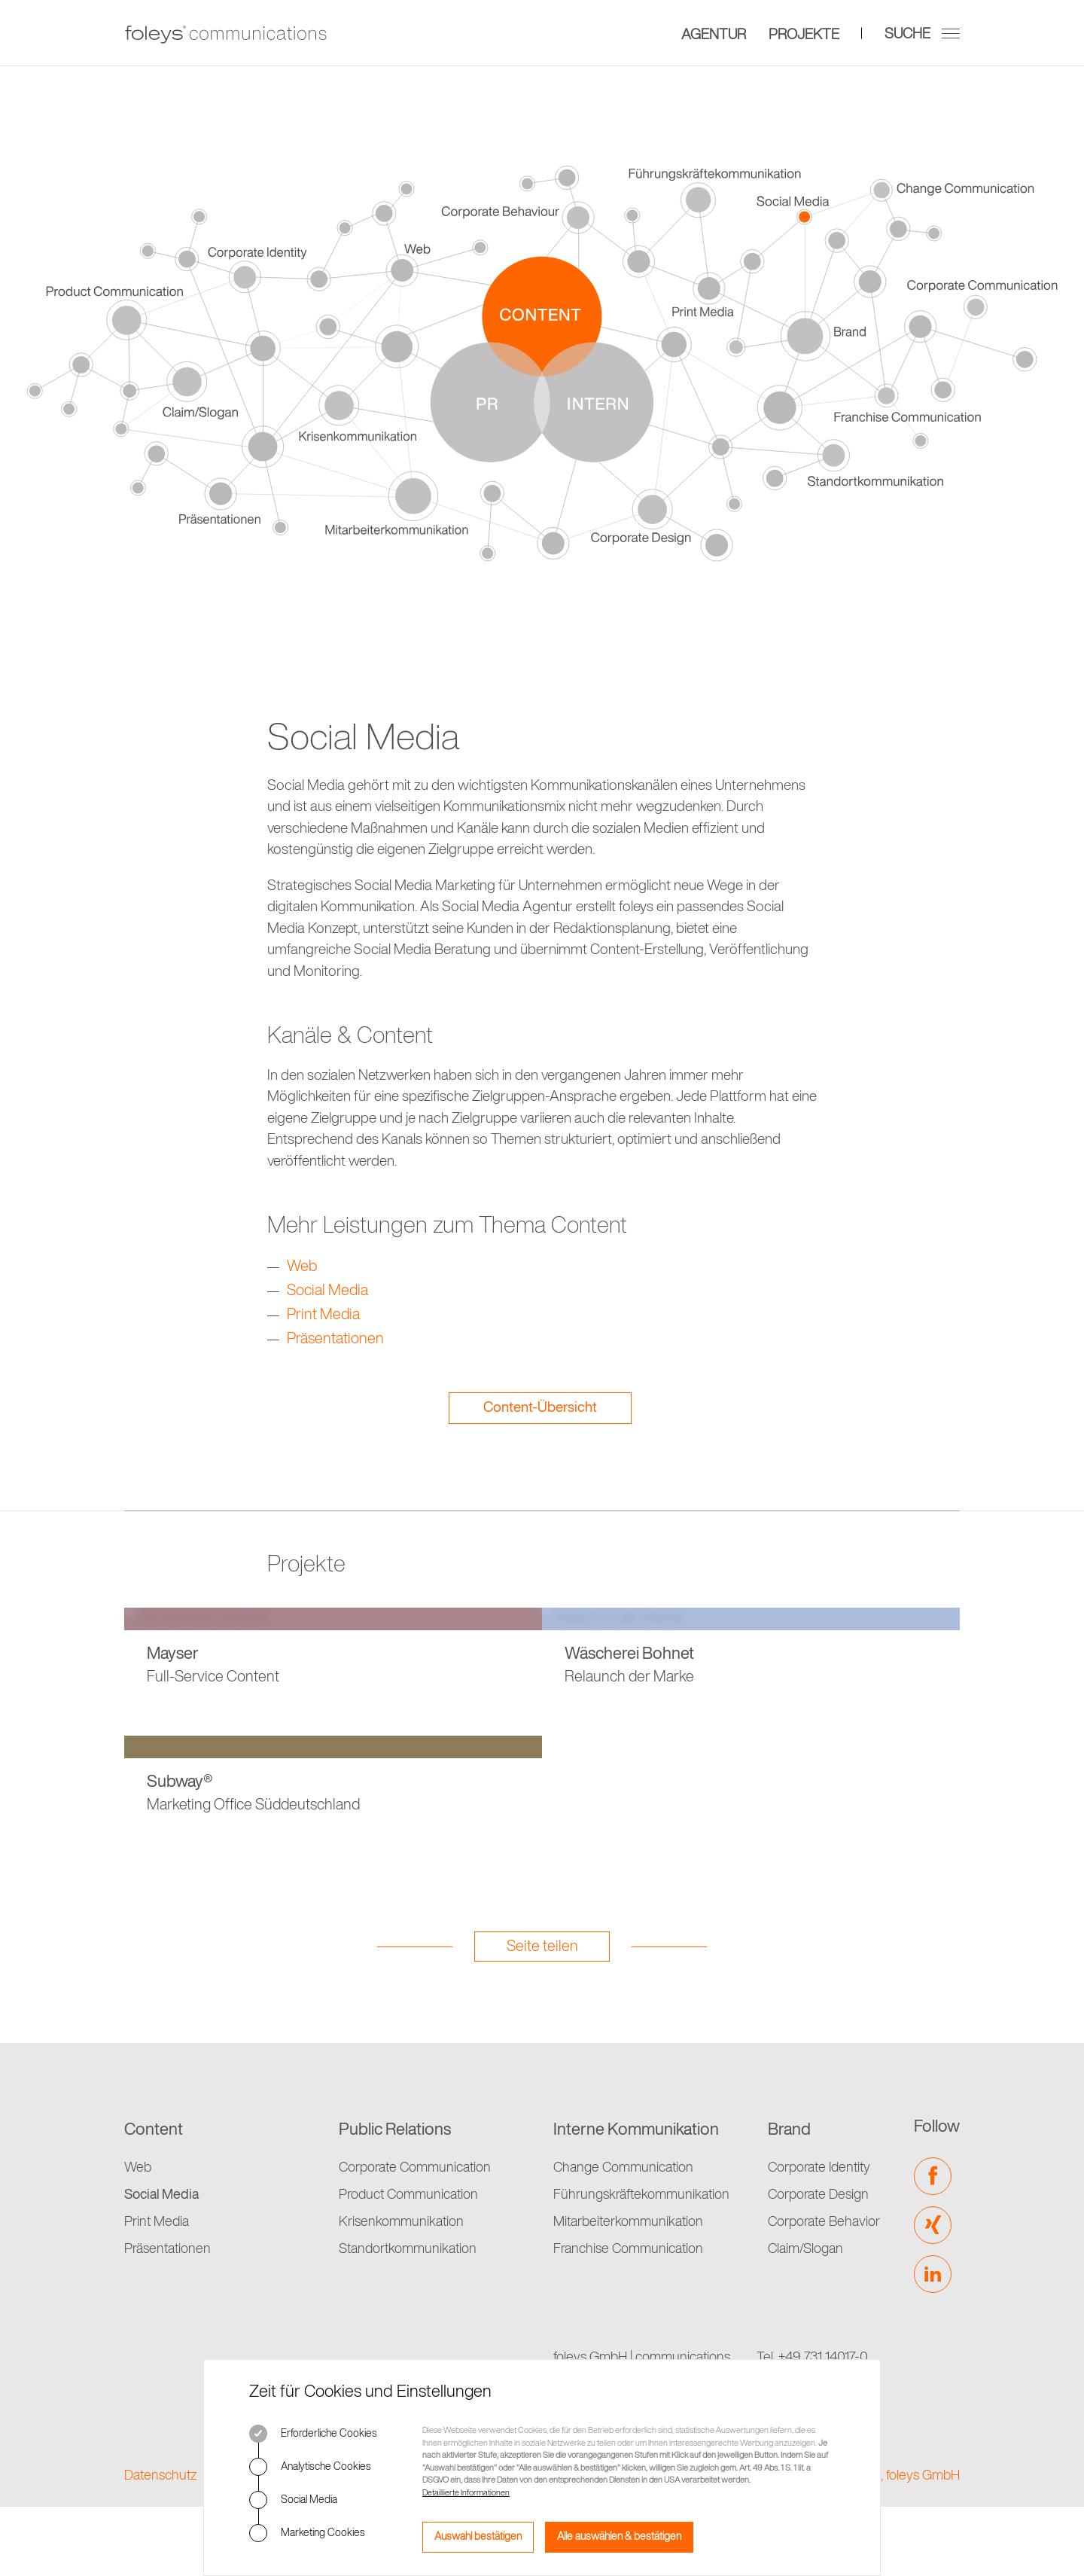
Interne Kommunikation (636, 2130)
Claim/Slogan (805, 2249)
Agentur (713, 34)
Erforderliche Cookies (313, 2434)
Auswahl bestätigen (478, 2537)
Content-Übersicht (540, 1408)
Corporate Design (818, 2195)
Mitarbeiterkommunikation (628, 2222)
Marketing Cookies (307, 2533)
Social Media (293, 2500)
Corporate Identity (819, 2168)
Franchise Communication (628, 2249)
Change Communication (623, 2168)
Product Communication (408, 2195)
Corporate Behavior (824, 2222)
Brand (789, 2130)
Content (153, 2130)
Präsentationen (335, 1339)
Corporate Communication (415, 2168)
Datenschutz (160, 2476)
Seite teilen (542, 1947)
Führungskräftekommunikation (641, 2195)
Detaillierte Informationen (466, 2493)
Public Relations (395, 2130)
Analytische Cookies (310, 2467)
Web (302, 1267)
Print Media (323, 1315)
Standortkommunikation (408, 2249)
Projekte (804, 34)
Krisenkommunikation (401, 2222)
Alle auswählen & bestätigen (619, 2537)
